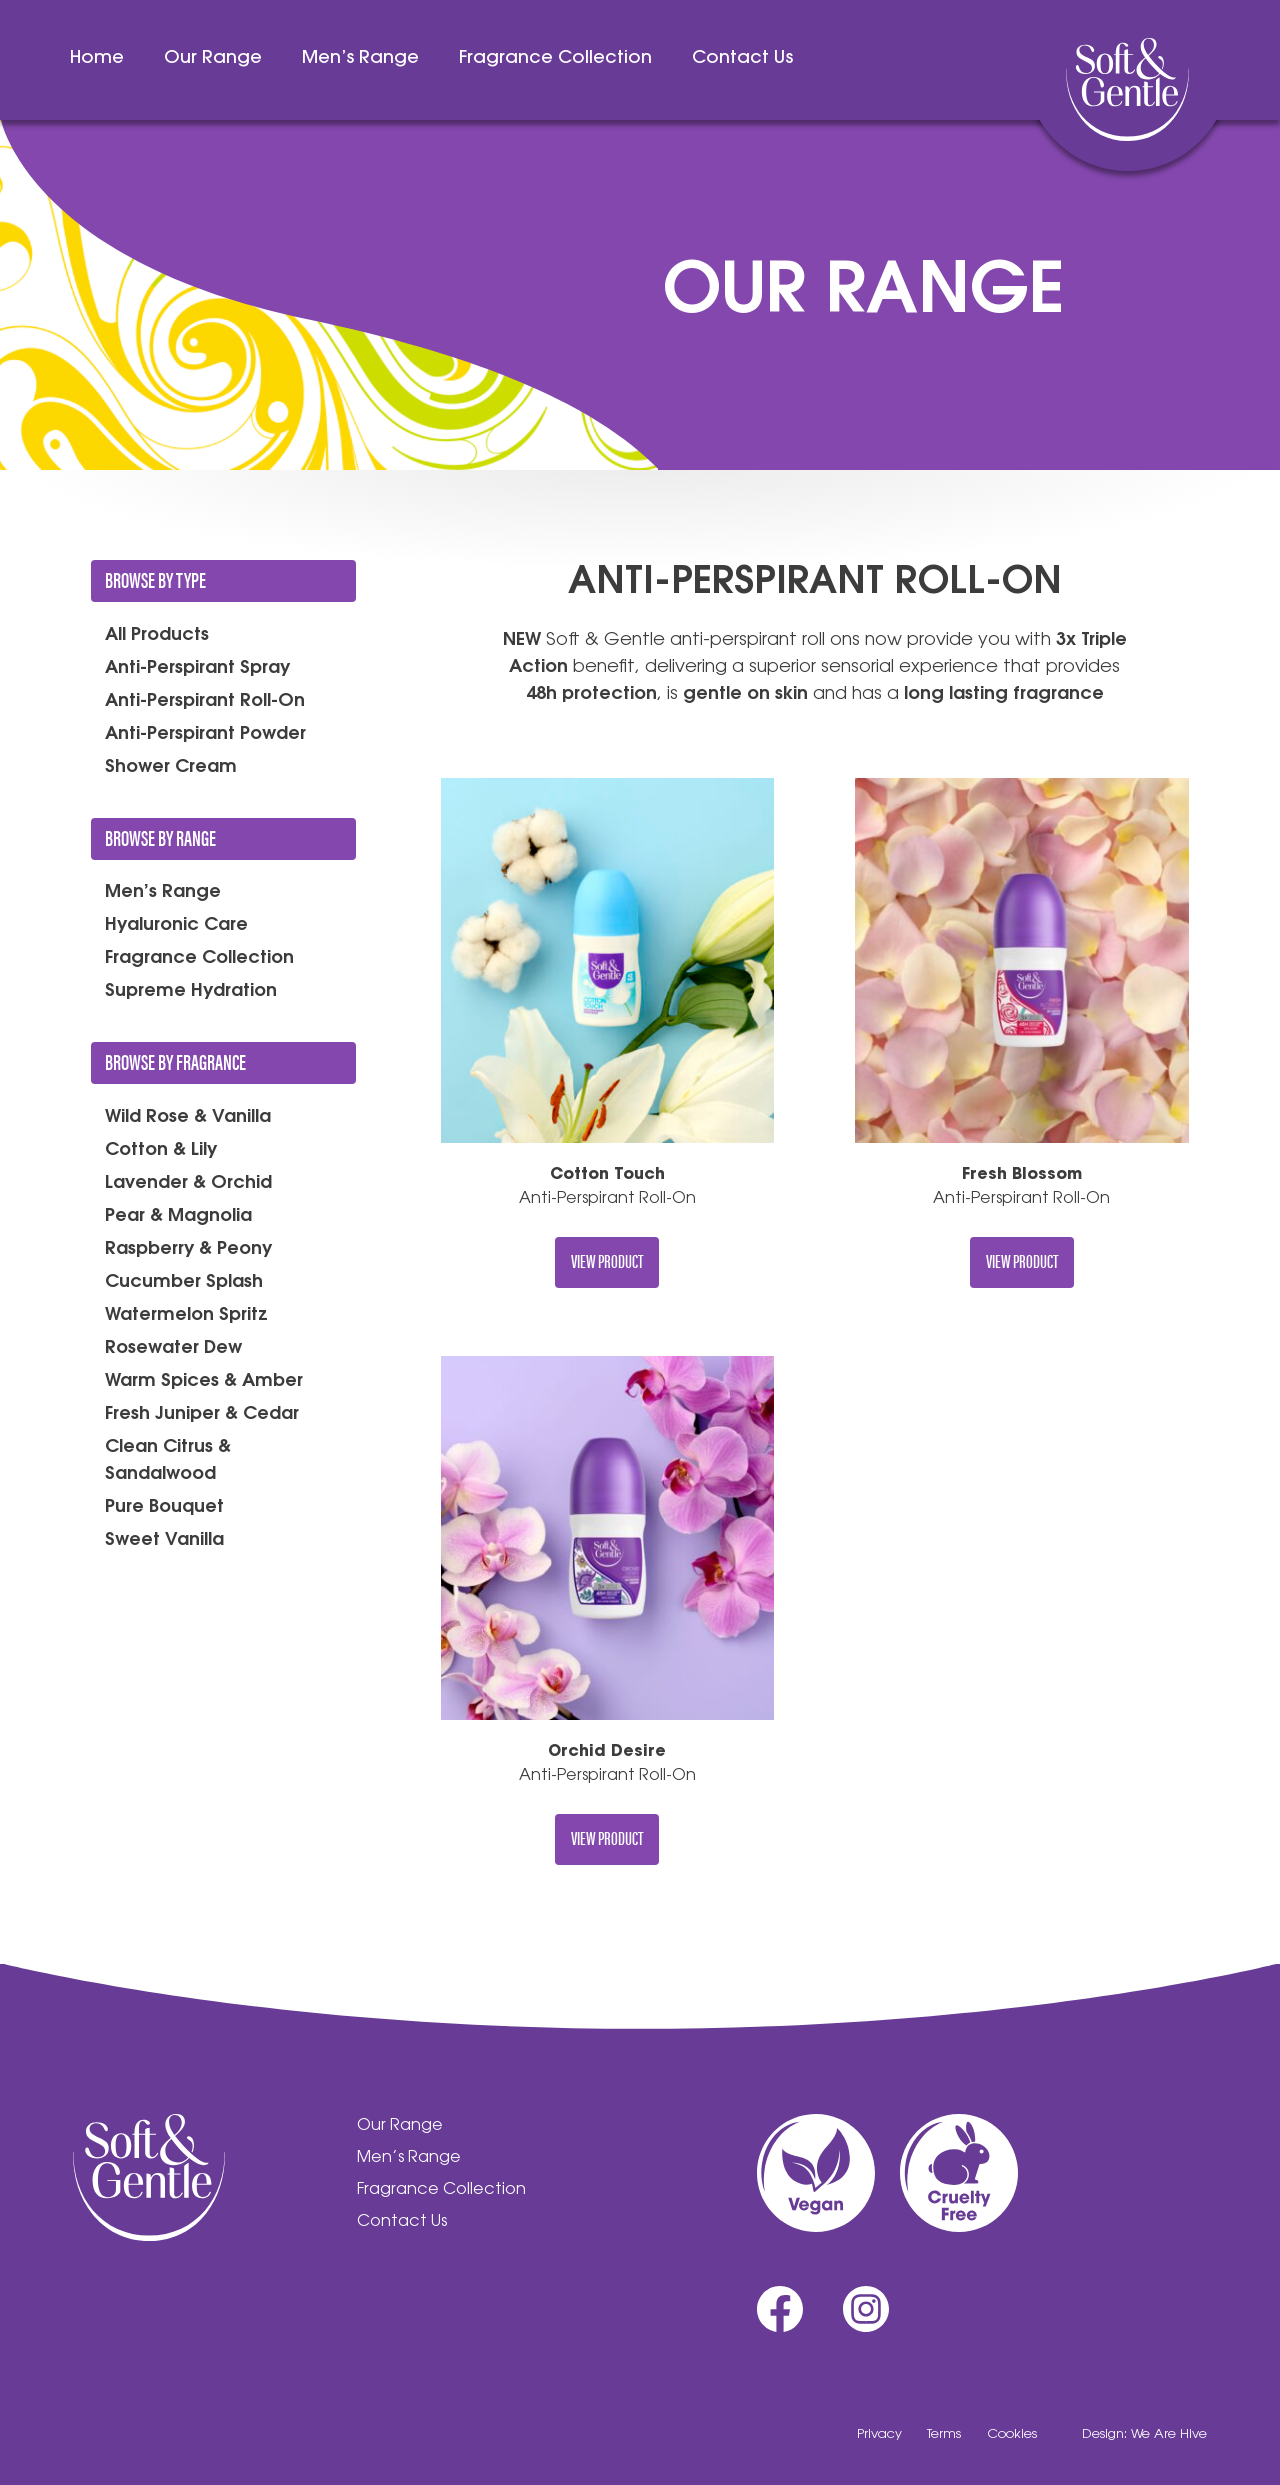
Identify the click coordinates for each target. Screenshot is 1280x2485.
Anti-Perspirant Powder (205, 735)
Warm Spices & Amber (204, 1382)
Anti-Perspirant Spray (197, 669)
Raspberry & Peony (188, 1250)
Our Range (213, 59)
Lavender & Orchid (188, 1184)
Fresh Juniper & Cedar (202, 1415)
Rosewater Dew (173, 1349)
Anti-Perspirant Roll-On (205, 702)
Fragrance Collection (555, 59)
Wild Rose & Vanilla (188, 1118)
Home (97, 59)
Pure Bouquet (164, 1508)
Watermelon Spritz (186, 1316)
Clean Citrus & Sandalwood (168, 1461)
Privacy (879, 2434)
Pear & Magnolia (178, 1217)
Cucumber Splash (184, 1283)
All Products (157, 636)
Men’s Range (360, 59)
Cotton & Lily (161, 1151)
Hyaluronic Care (176, 926)
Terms (944, 2434)
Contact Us (742, 59)
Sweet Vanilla (164, 1541)
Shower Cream (171, 768)
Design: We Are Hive (1144, 2434)
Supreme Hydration (191, 992)
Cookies (1012, 2434)
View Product (607, 1260)
